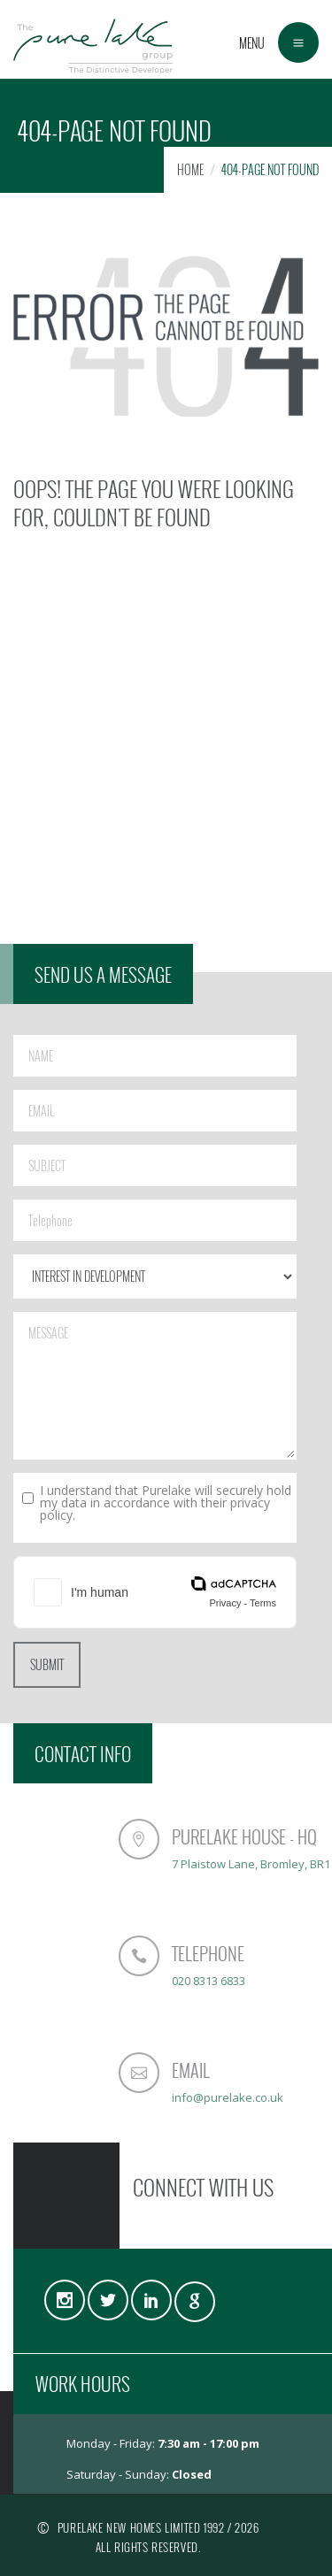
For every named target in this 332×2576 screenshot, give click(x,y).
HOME (190, 169)
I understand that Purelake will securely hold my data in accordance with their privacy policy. (165, 1503)
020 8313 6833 (276, 1981)
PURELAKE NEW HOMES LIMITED (129, 2527)
